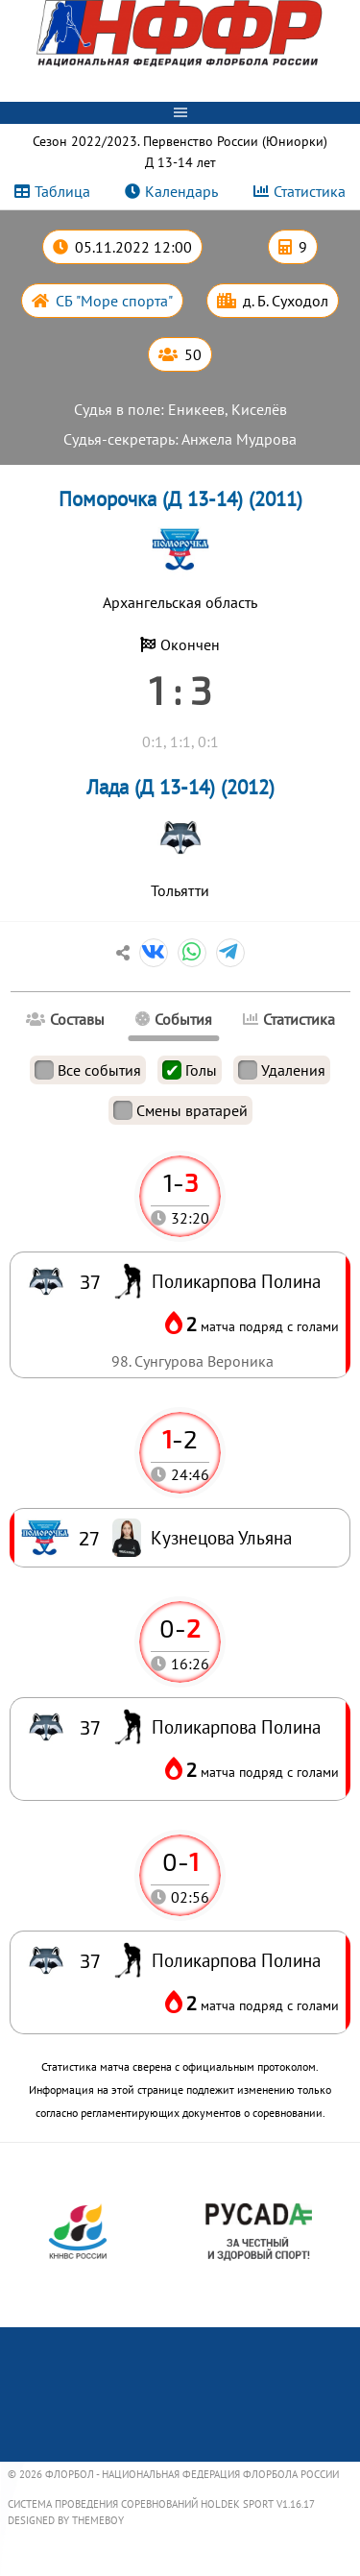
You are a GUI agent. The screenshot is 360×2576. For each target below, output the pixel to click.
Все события (88, 1070)
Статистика (310, 191)
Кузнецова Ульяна (221, 1537)
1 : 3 (180, 690)
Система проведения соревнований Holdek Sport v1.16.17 (161, 2504)
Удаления (281, 1070)
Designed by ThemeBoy (66, 2520)
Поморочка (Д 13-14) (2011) (180, 499)
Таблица (62, 191)
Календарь (181, 191)
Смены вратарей (180, 1110)
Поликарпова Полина (236, 1960)
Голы (189, 1070)
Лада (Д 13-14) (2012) (180, 787)
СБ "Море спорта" (114, 300)
